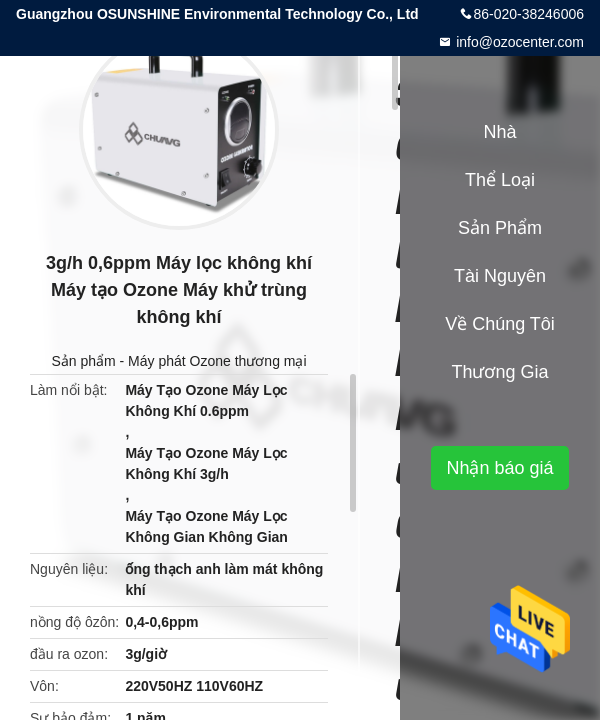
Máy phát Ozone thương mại (217, 361)
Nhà (499, 132)
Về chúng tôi (500, 324)
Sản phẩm (83, 361)
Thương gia (499, 372)
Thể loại (500, 180)
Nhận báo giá (499, 468)
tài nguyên (500, 276)
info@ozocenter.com (518, 42)
